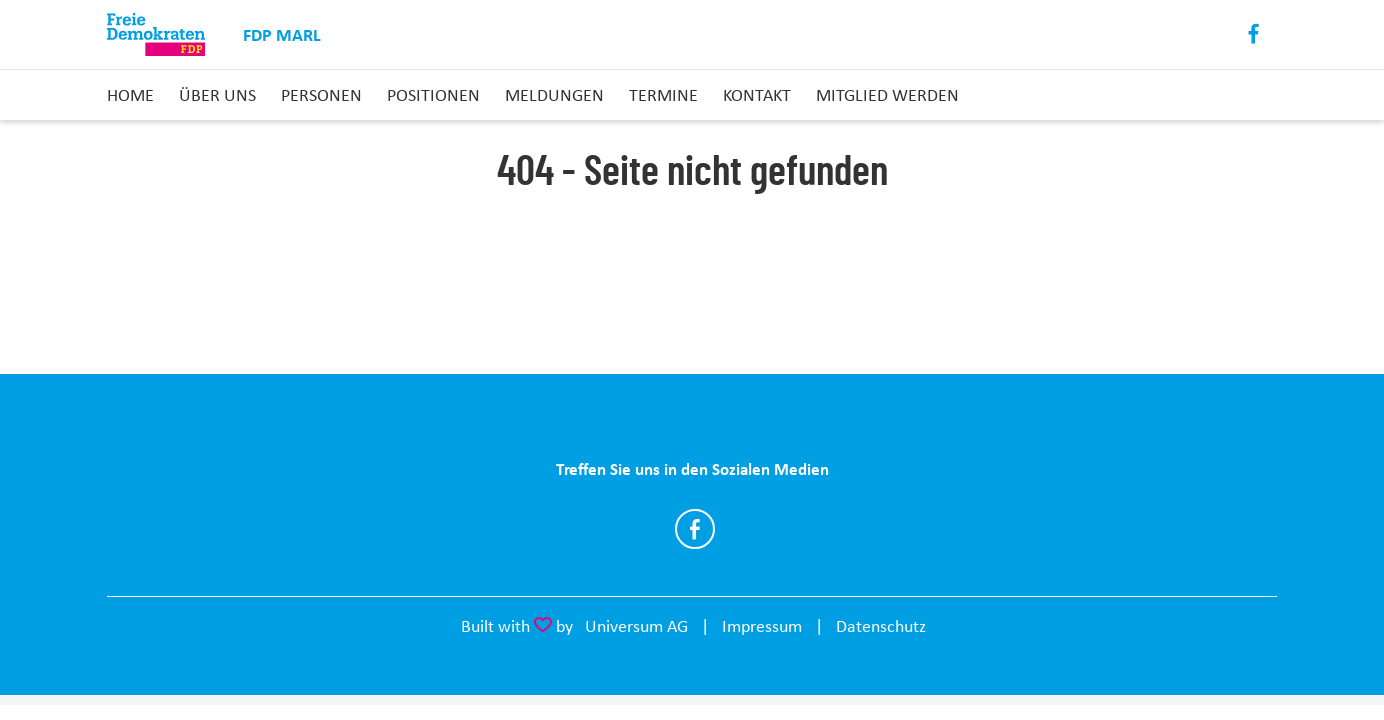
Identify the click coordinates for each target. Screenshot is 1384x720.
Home (130, 95)
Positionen (433, 95)
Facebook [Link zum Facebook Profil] (1254, 34)
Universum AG (636, 626)
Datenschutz (881, 626)
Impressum (762, 626)
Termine (663, 95)
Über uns (217, 95)
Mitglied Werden (887, 95)
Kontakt (757, 95)
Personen (321, 95)
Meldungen (554, 95)
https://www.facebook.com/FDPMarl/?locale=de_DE (695, 529)
